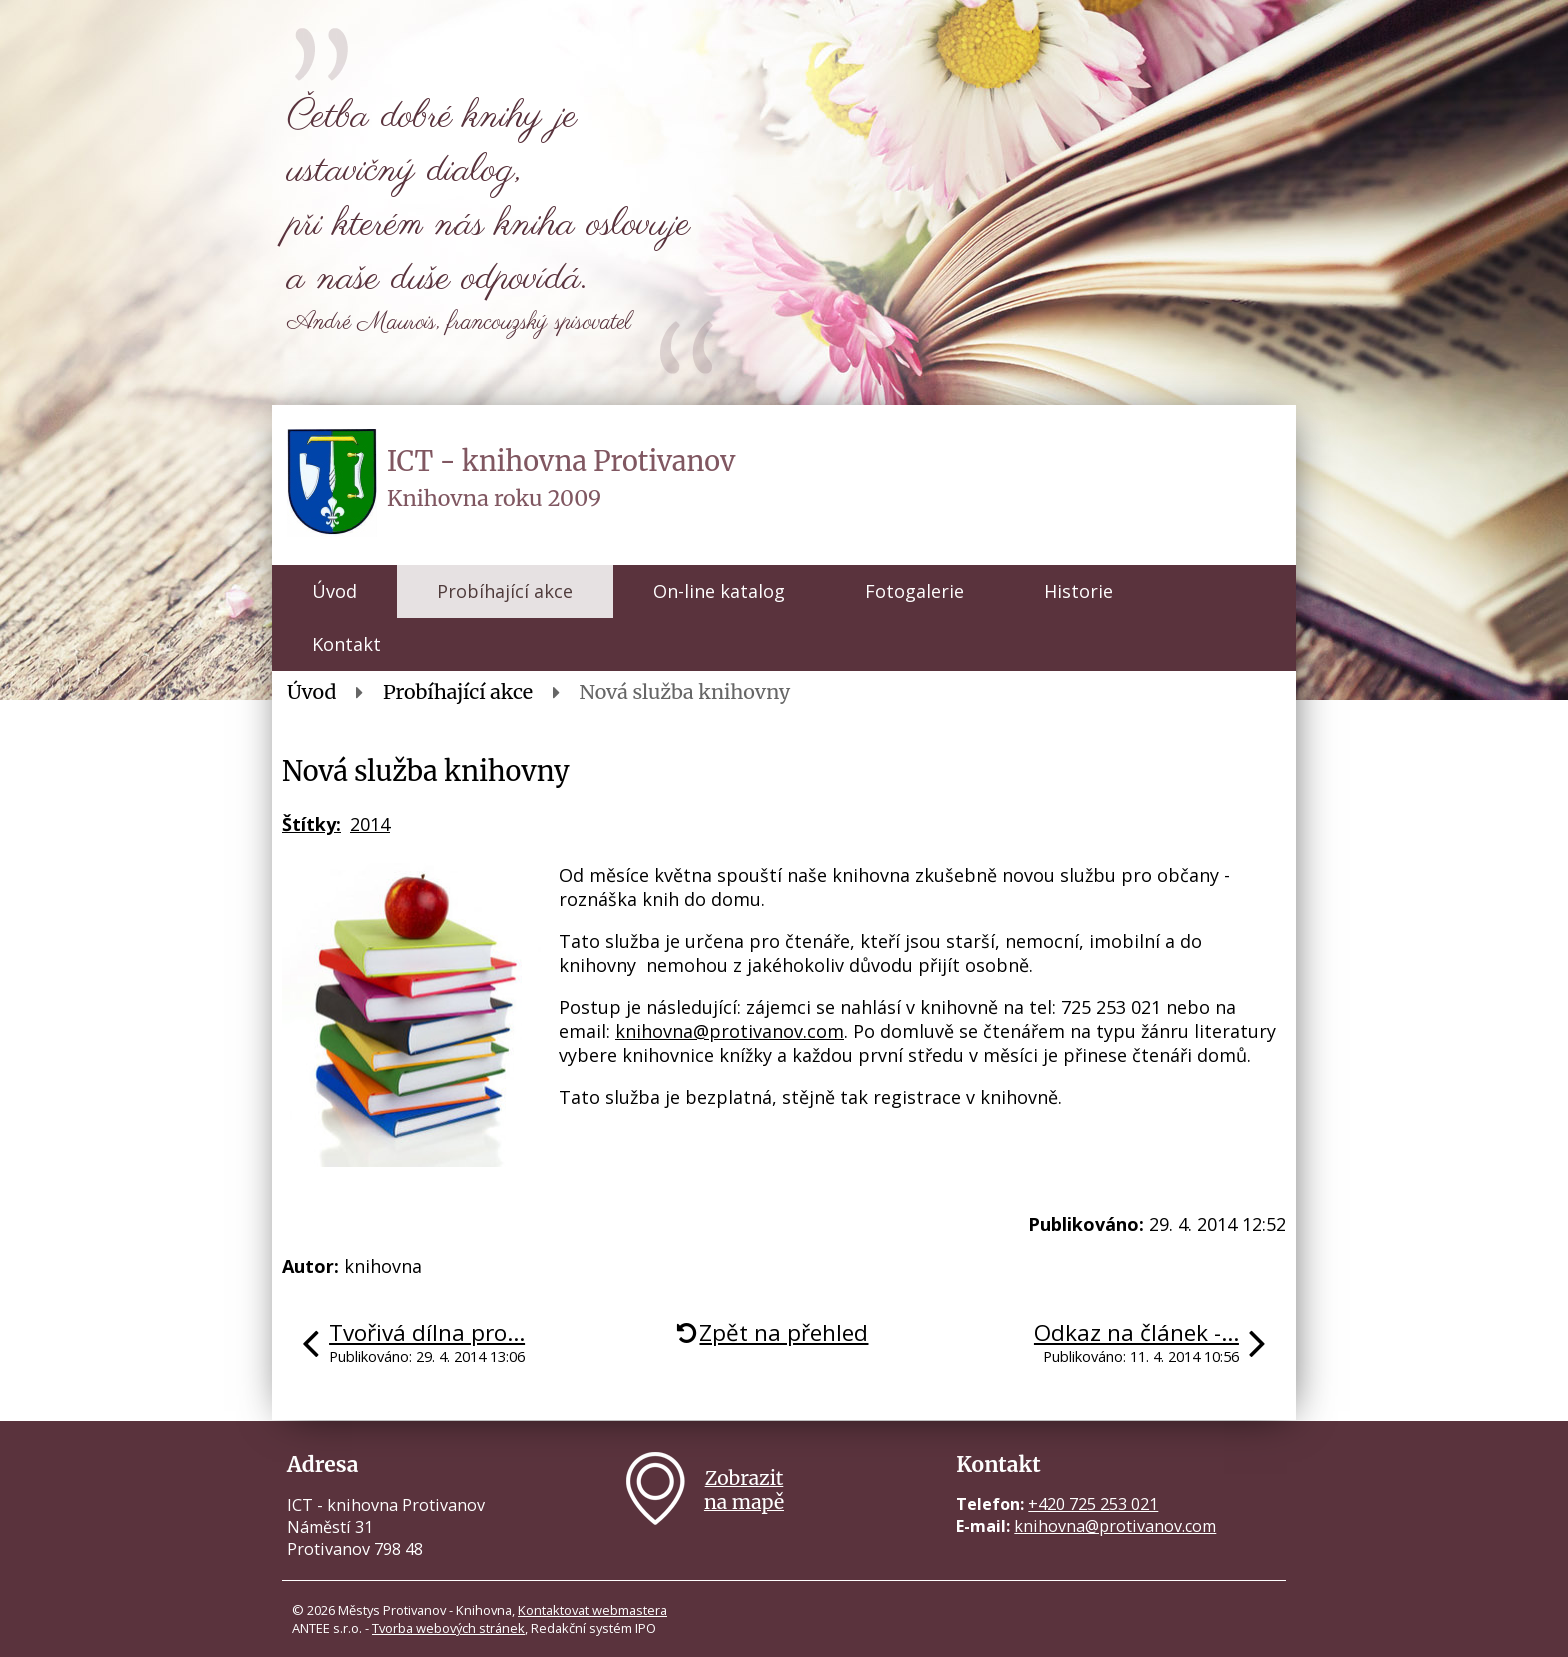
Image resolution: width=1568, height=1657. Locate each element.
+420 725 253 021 (1093, 1504)
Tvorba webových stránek (448, 1628)
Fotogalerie (914, 591)
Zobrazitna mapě (744, 1490)
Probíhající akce (505, 591)
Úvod (334, 591)
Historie (1078, 591)
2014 (370, 824)
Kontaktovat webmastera (592, 1610)
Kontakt (346, 644)
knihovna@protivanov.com (729, 1031)
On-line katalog (719, 591)
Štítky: (311, 824)
